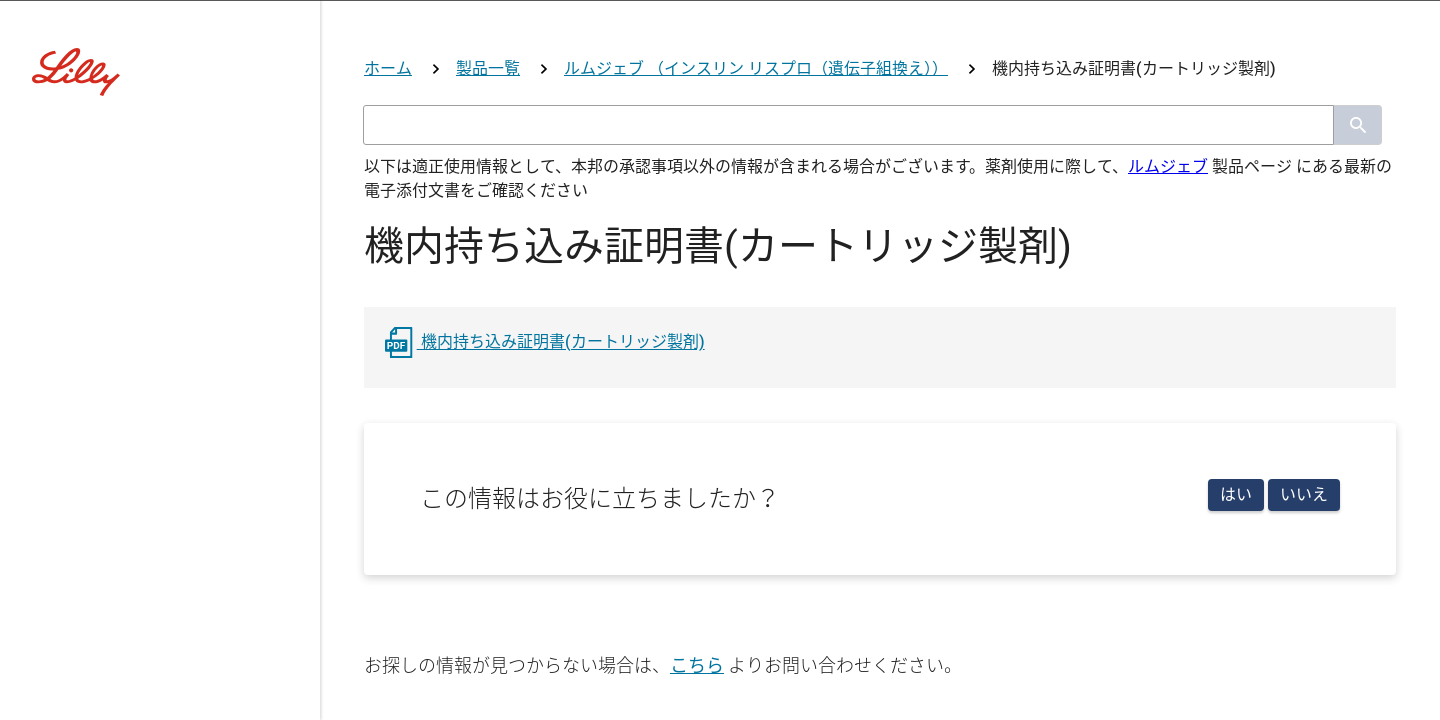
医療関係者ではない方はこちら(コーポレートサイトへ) (720, 527)
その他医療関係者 (870, 451)
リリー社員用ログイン (518, 616)
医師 (516, 451)
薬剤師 (613, 451)
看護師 (719, 451)
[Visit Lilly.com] (720, 140)
